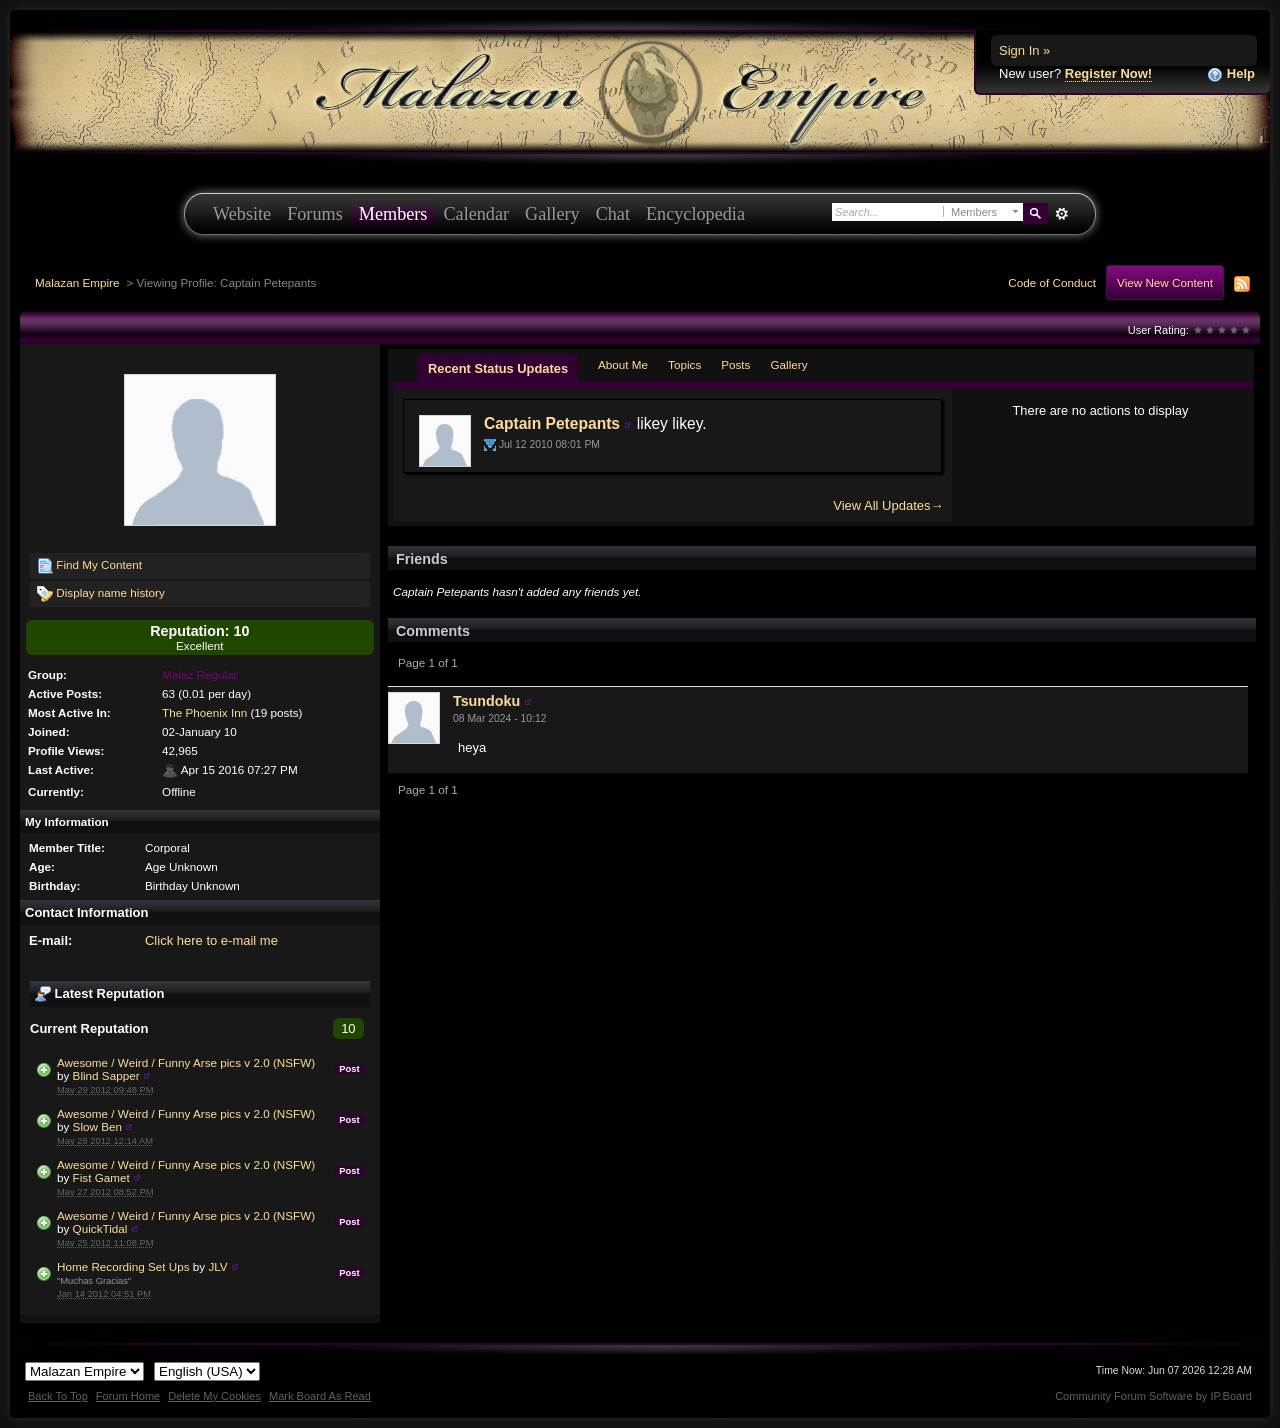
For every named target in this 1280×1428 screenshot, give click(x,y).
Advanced (1061, 214)
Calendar (476, 214)
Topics (684, 364)
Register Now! (1108, 73)
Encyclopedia (695, 214)
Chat (613, 214)
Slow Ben (97, 1126)
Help (1231, 74)
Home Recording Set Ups (123, 1266)
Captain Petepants (552, 423)
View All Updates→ (888, 505)
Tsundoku (486, 701)
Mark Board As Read (320, 1396)
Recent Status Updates (498, 368)
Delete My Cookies (214, 1396)
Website (242, 214)
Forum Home (128, 1396)
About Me (623, 364)
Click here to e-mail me (211, 940)
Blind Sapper (106, 1075)
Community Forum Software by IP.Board (1153, 1396)
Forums (315, 214)
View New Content (1165, 282)
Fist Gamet (101, 1177)
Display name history (101, 594)
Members (393, 214)
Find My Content (89, 566)
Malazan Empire (77, 282)
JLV (217, 1266)
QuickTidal (100, 1228)
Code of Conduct (1052, 282)
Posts (735, 364)
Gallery (552, 214)
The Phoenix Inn (204, 712)
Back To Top (58, 1396)
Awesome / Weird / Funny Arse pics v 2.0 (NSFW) (186, 1062)
